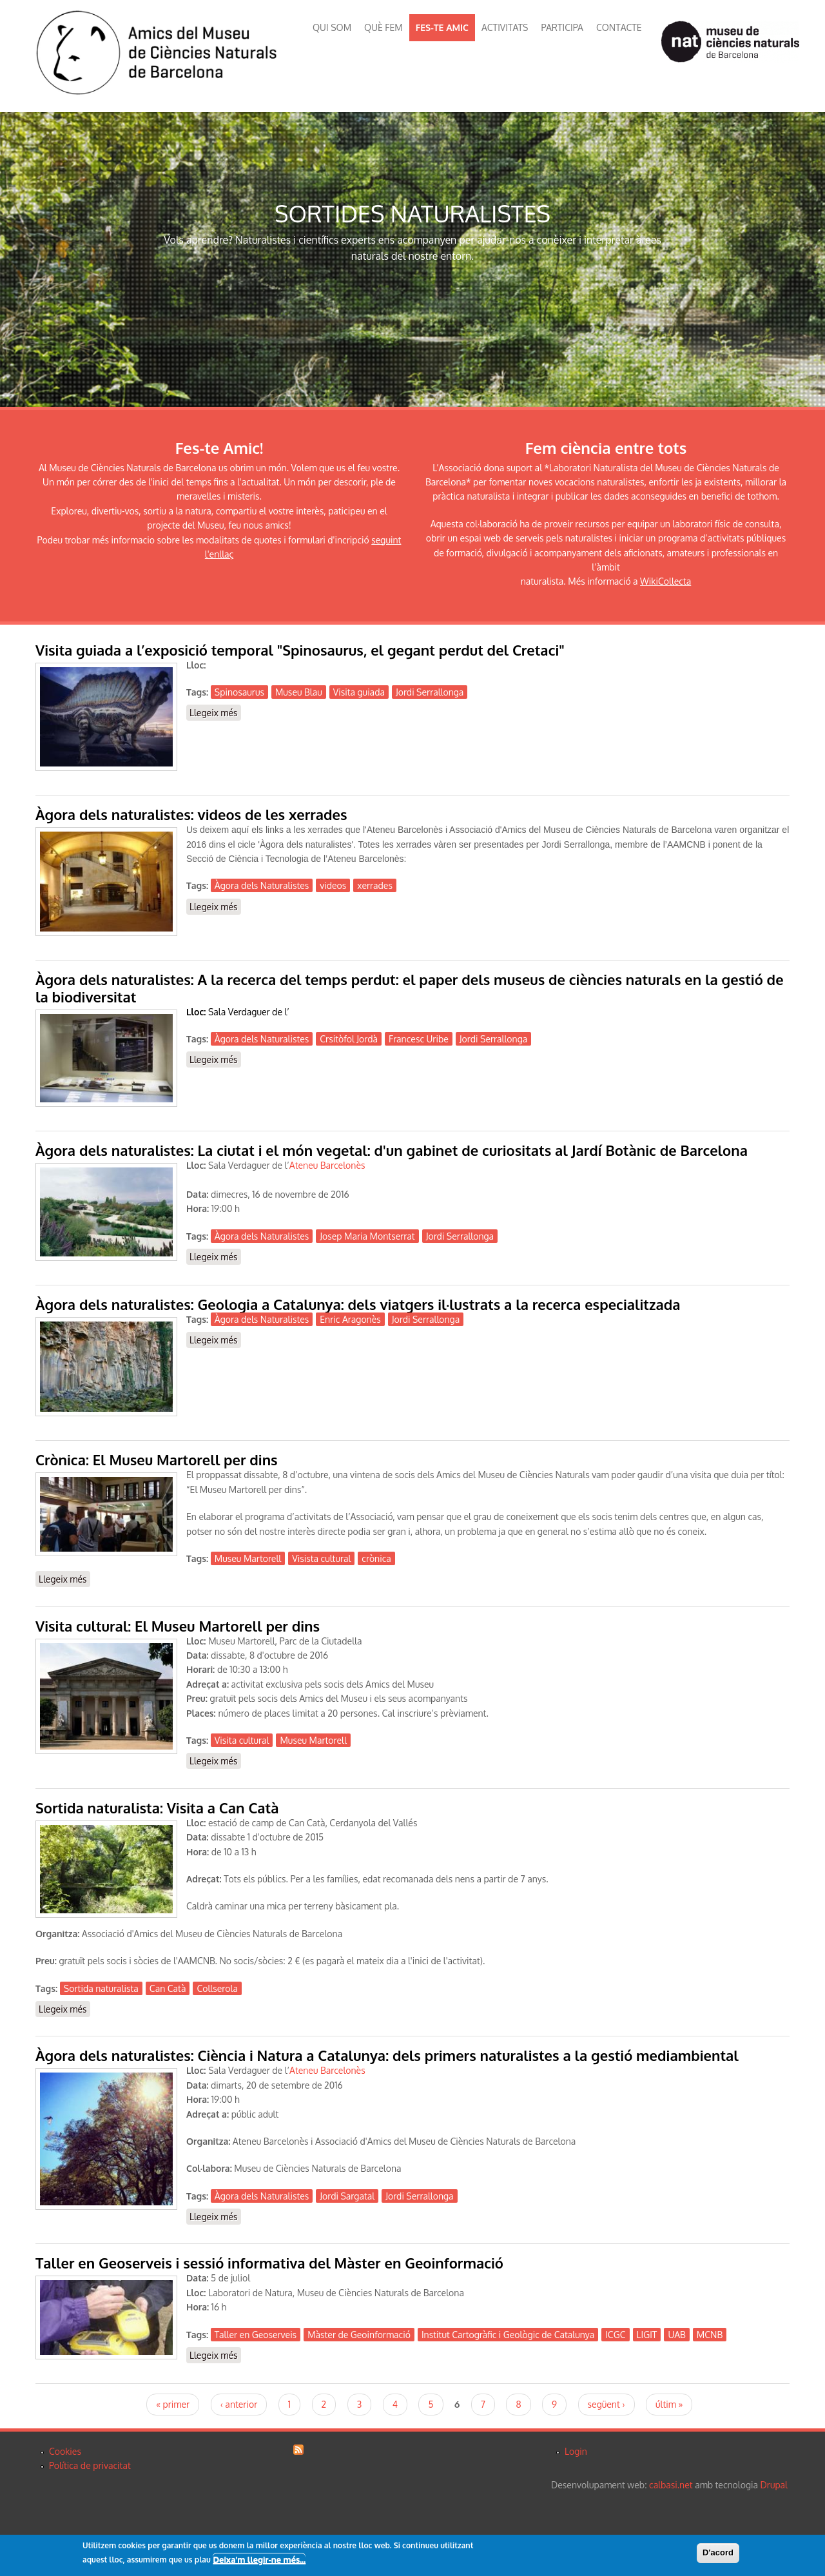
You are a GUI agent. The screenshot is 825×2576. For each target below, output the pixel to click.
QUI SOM (332, 27)
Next (809, 260)
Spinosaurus (239, 692)
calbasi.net (671, 2484)
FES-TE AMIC (442, 27)
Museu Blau (298, 692)
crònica (376, 1558)
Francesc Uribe (419, 1038)
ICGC (615, 2334)
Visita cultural (242, 1740)
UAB (676, 2334)
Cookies (65, 2451)
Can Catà (168, 1988)
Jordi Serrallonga (429, 692)
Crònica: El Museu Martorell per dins (156, 1459)
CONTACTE (619, 27)
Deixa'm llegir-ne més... (259, 2560)
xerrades (375, 885)
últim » (669, 2404)
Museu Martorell (248, 1558)
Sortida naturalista (101, 1988)
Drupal (774, 2484)
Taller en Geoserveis (255, 2334)
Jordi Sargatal (347, 2196)
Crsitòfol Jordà (349, 1038)
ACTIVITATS (504, 27)
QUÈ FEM (383, 27)
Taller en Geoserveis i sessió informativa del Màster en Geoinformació (269, 2263)
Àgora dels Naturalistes (262, 885)
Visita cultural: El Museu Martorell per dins (177, 1626)
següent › (606, 2404)
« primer (172, 2404)
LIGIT (647, 2334)
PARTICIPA (562, 27)
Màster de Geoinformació (359, 2334)
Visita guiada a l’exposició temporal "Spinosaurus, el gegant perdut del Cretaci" (300, 650)
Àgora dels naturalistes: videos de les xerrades (191, 814)
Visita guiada (359, 692)
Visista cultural (321, 1558)
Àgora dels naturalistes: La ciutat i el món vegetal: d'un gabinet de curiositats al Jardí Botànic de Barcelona (391, 1150)
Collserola (217, 1988)
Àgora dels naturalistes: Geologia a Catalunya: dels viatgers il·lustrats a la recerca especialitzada (358, 1304)
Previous (16, 260)
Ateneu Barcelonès (327, 2070)
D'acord (718, 2552)
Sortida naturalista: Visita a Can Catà (157, 1808)
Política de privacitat (90, 2465)
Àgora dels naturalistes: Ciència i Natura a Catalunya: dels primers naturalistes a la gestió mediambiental (387, 2055)
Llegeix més (215, 712)
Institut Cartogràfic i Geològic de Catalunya (508, 2334)
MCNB (710, 2334)
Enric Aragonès (350, 1319)
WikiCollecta (665, 581)
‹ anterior (239, 2404)
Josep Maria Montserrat (367, 1236)
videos (333, 885)
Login (576, 2451)
